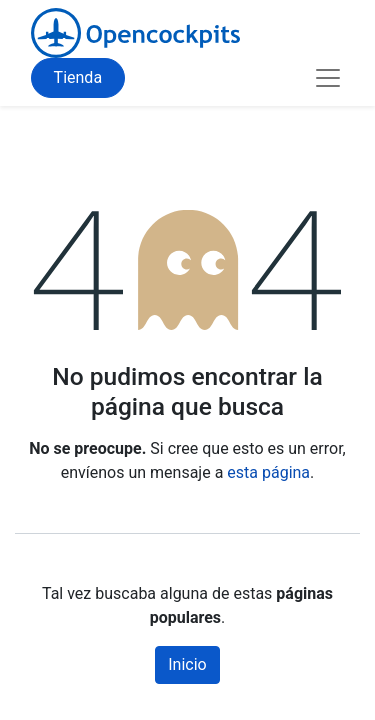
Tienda (78, 77)
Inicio (187, 664)
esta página (268, 472)
